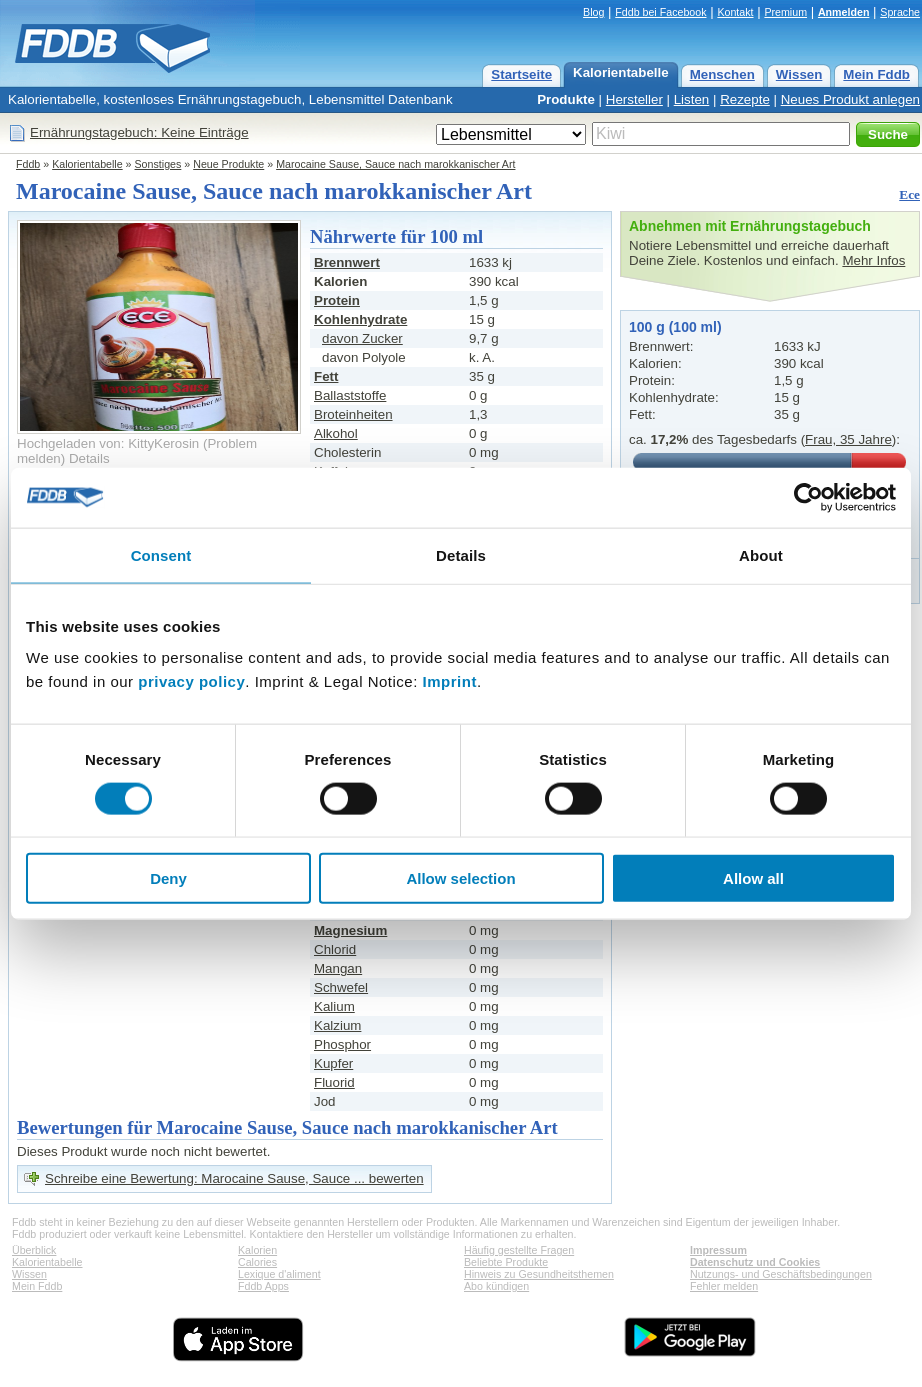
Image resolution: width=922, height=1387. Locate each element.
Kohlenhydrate (360, 319)
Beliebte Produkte (506, 1262)
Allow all (753, 878)
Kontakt (735, 12)
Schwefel (341, 987)
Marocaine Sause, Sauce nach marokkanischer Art (395, 164)
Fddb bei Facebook (660, 12)
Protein (337, 300)
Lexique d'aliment (279, 1274)
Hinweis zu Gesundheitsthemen (539, 1274)
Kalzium (337, 1025)
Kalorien (257, 1250)
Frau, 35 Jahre (848, 439)
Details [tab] (461, 554)
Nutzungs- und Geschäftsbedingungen (781, 1274)
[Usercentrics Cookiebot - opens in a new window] (808, 497)
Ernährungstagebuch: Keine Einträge (139, 132)
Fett (326, 376)
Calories (257, 1262)
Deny (168, 878)
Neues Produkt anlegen (850, 99)
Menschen (722, 74)
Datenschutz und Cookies (755, 1262)
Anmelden (844, 12)
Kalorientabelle (621, 72)
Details (89, 458)
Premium (785, 12)
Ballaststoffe (350, 395)
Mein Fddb (876, 74)
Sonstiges (158, 164)
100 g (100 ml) (675, 327)
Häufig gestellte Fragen (519, 1250)
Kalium (334, 1006)
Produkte (566, 99)
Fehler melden (724, 1286)
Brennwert (347, 262)
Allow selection (460, 878)
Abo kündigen (496, 1286)
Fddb (28, 164)
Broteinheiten (353, 414)
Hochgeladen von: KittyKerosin (108, 443)
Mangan (338, 968)
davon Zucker (362, 338)
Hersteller (634, 99)
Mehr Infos (873, 260)
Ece (909, 194)
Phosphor (342, 1044)
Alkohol (336, 433)
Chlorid (335, 949)
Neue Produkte (228, 164)
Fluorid (334, 1082)
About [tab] (761, 554)
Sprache (900, 12)
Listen (692, 99)
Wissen (799, 74)
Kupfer (333, 1063)
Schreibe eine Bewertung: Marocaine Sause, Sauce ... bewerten (234, 1178)
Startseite (521, 74)
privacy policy (191, 681)
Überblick (34, 1250)
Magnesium (350, 930)
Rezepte (745, 99)
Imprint (450, 681)
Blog (593, 12)
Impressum (718, 1250)
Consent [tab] (161, 554)
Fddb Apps (263, 1286)
